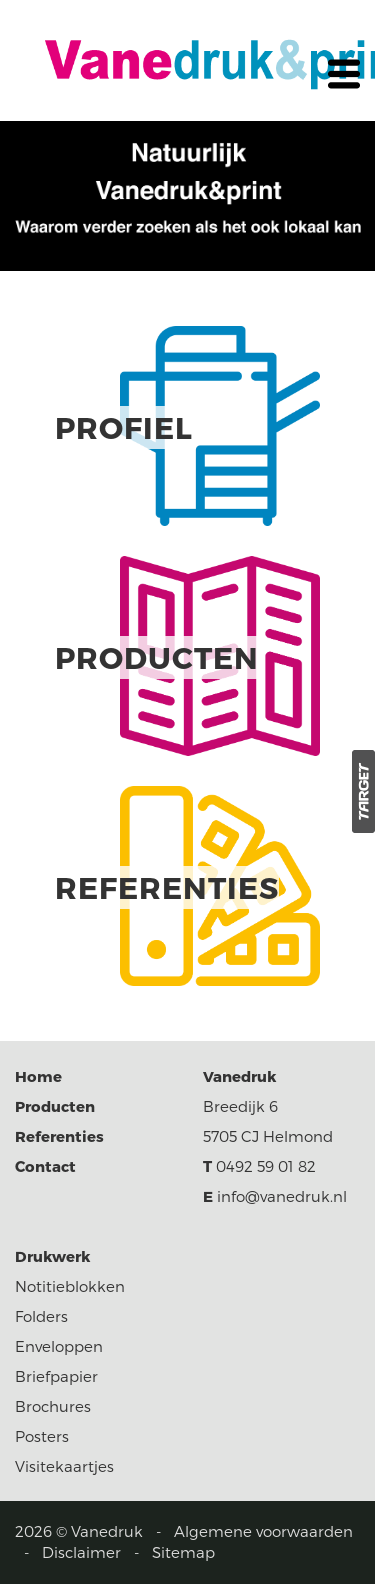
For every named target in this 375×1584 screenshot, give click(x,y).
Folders (41, 1316)
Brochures (53, 1406)
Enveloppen (59, 1346)
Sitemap (183, 1552)
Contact (45, 1166)
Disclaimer (81, 1552)
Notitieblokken (70, 1286)
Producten (55, 1106)
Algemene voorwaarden (263, 1531)
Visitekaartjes (64, 1466)
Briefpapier (56, 1376)
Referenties (59, 1136)
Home (38, 1076)
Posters (42, 1436)
